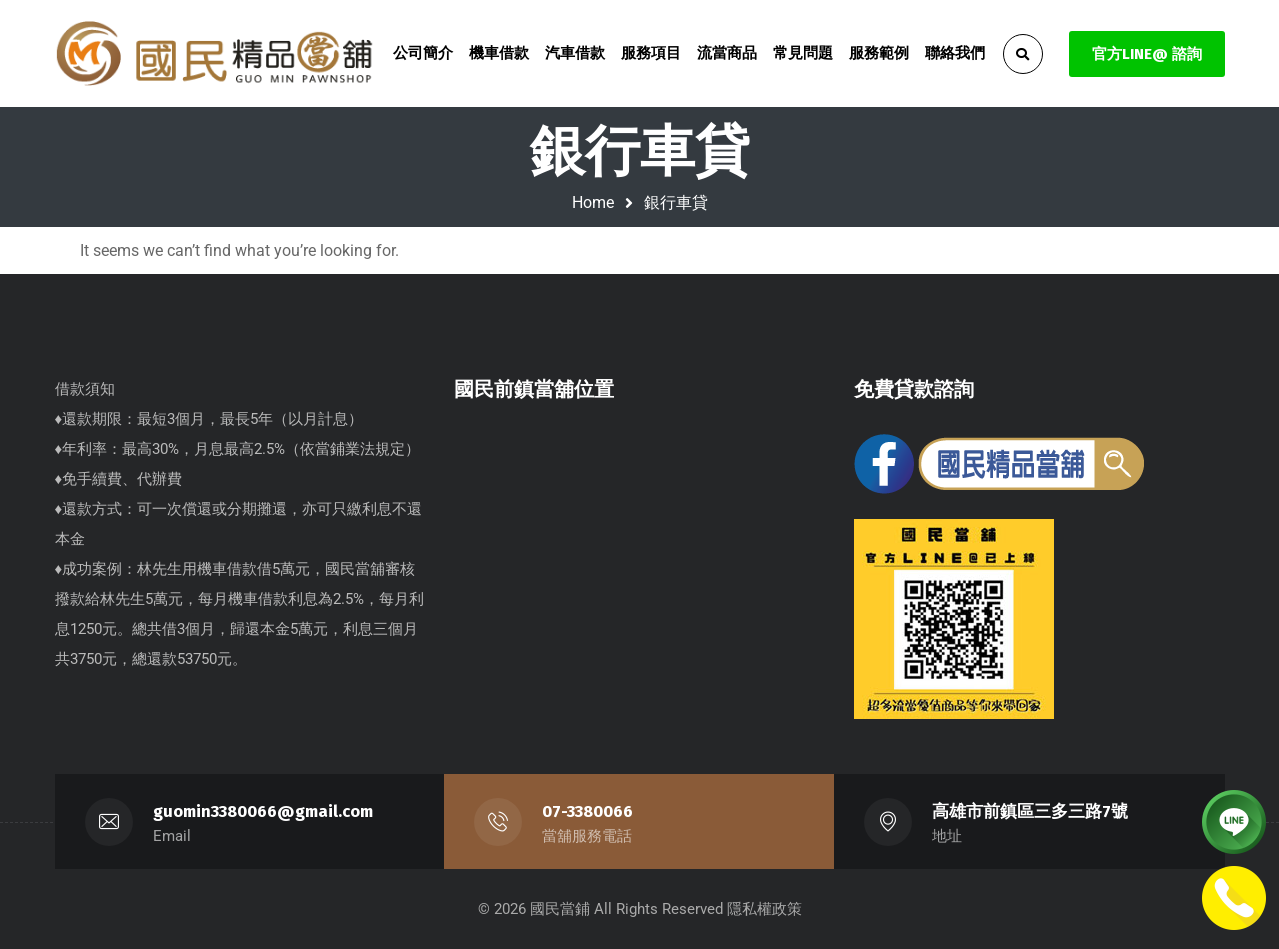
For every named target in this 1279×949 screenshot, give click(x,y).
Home (593, 202)
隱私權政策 (764, 909)
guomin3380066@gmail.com (263, 811)
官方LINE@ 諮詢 (1147, 54)
